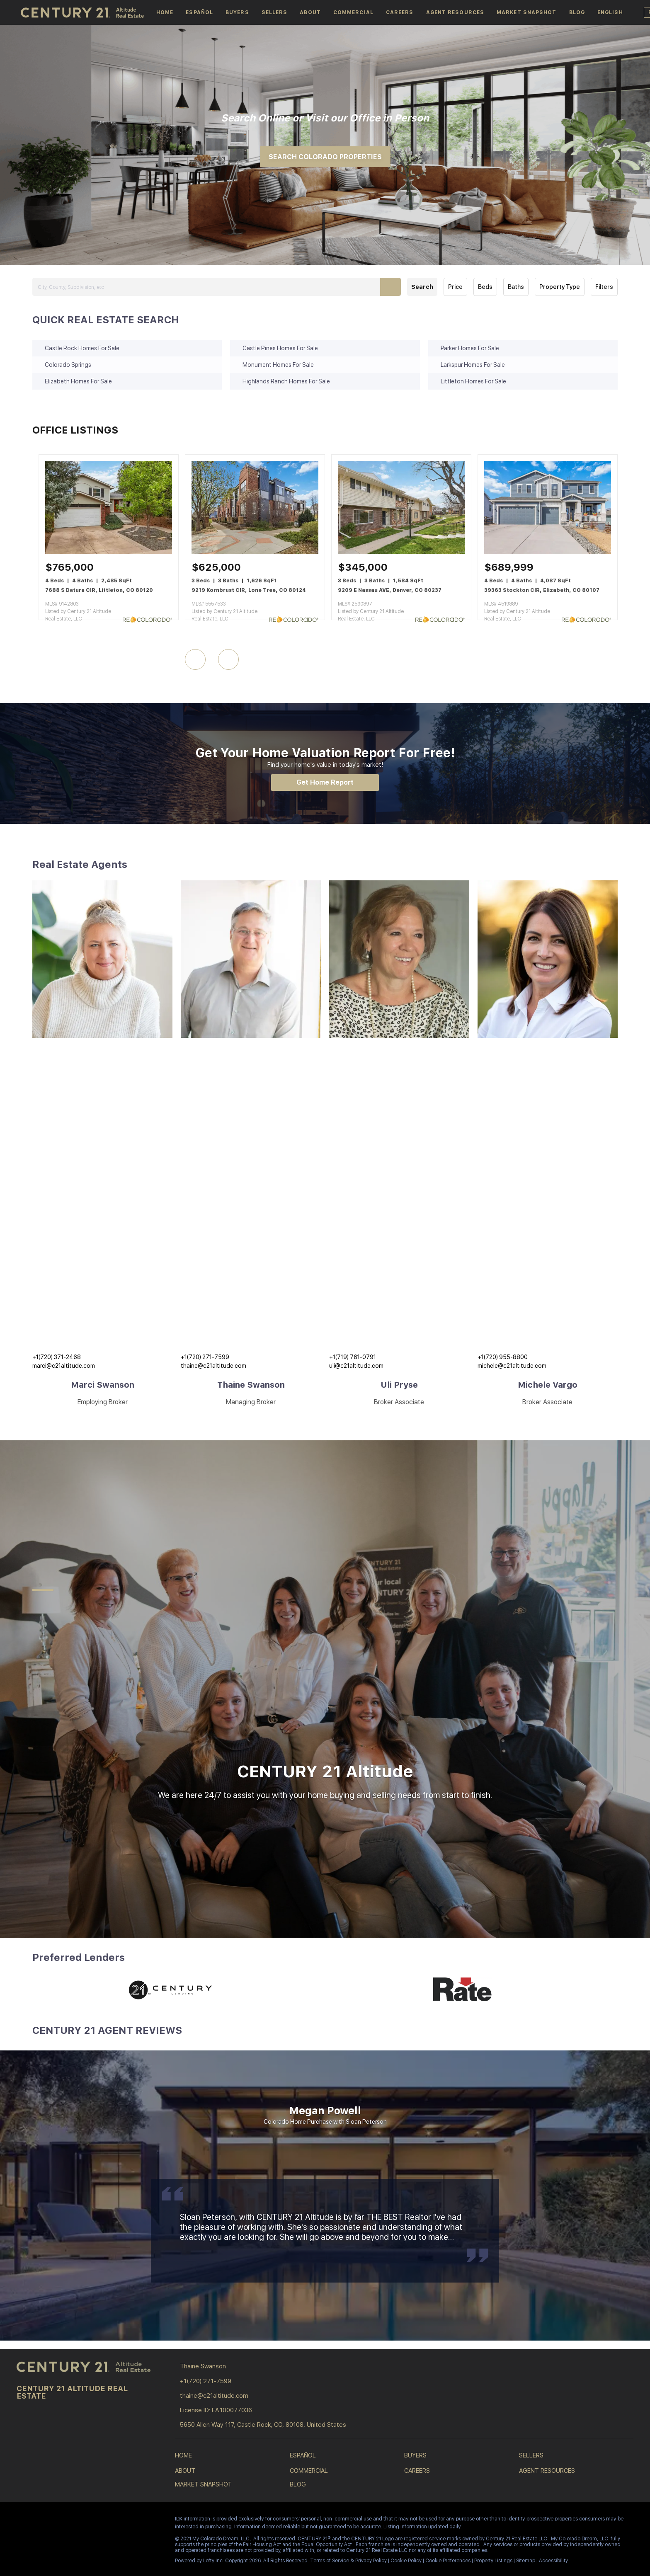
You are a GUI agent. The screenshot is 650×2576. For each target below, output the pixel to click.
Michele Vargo (547, 1385)
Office (364, 118)
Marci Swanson (102, 1385)
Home (164, 12)
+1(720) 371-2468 (56, 1357)
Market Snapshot (527, 12)
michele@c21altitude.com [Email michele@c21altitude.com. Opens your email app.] (512, 1365)
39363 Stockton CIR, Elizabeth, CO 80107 (541, 590)
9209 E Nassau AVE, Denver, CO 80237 (389, 590)
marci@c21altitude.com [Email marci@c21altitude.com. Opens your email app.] (63, 1365)
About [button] (310, 12)
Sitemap (525, 2561)
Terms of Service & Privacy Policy (348, 2561)
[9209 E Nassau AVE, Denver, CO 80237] (401, 551)
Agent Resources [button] (455, 12)
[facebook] (23, 2521)
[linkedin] (39, 2521)
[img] (102, 959)
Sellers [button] (275, 12)
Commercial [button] (353, 12)
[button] (610, 12)
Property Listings (493, 2561)
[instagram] (56, 2521)
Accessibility (553, 2561)
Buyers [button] (237, 12)
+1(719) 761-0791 (352, 1357)
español (199, 12)
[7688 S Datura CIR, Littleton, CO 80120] (108, 551)
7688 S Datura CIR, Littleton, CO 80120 (99, 590)
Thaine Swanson (251, 1385)
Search (422, 287)
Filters (604, 287)
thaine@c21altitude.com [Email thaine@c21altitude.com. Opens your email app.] (213, 1365)
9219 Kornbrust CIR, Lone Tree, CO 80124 (249, 590)
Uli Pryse (399, 1385)
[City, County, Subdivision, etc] (216, 287)
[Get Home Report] (325, 782)
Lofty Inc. (213, 2561)
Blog (577, 12)
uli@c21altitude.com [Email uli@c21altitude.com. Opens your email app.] (356, 1365)
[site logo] (85, 2366)
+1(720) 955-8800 (503, 1357)
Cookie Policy (406, 2561)
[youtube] (72, 2521)
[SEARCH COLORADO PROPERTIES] (325, 156)
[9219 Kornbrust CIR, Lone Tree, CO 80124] (255, 551)
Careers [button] (400, 12)
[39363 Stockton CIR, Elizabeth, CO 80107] (547, 551)
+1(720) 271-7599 (205, 1357)
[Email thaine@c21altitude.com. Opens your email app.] (238, 2396)
